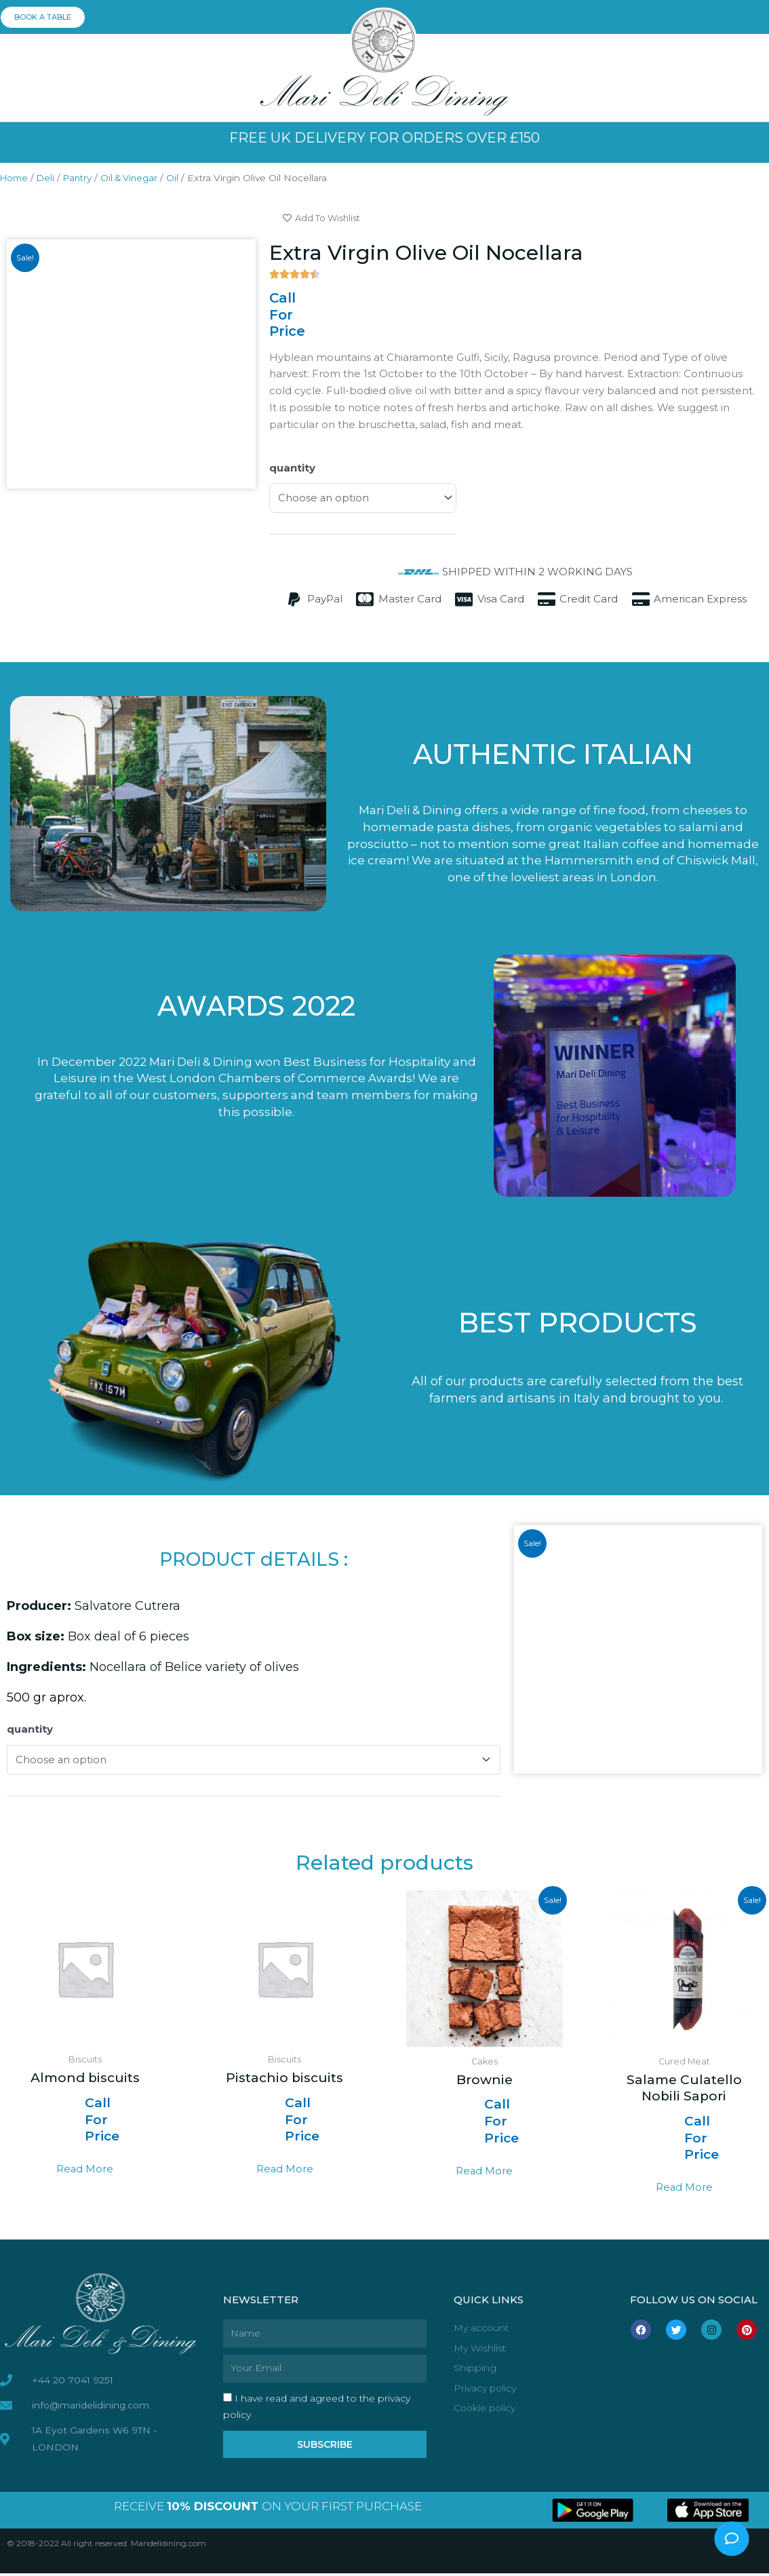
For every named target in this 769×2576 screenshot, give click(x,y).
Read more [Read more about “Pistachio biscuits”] (284, 2172)
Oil (182, 177)
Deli (48, 177)
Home (15, 177)
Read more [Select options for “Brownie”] (484, 2173)
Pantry (82, 177)
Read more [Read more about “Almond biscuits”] (85, 2172)
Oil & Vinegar (136, 177)
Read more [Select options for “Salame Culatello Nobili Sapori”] (684, 2190)
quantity (292, 468)
